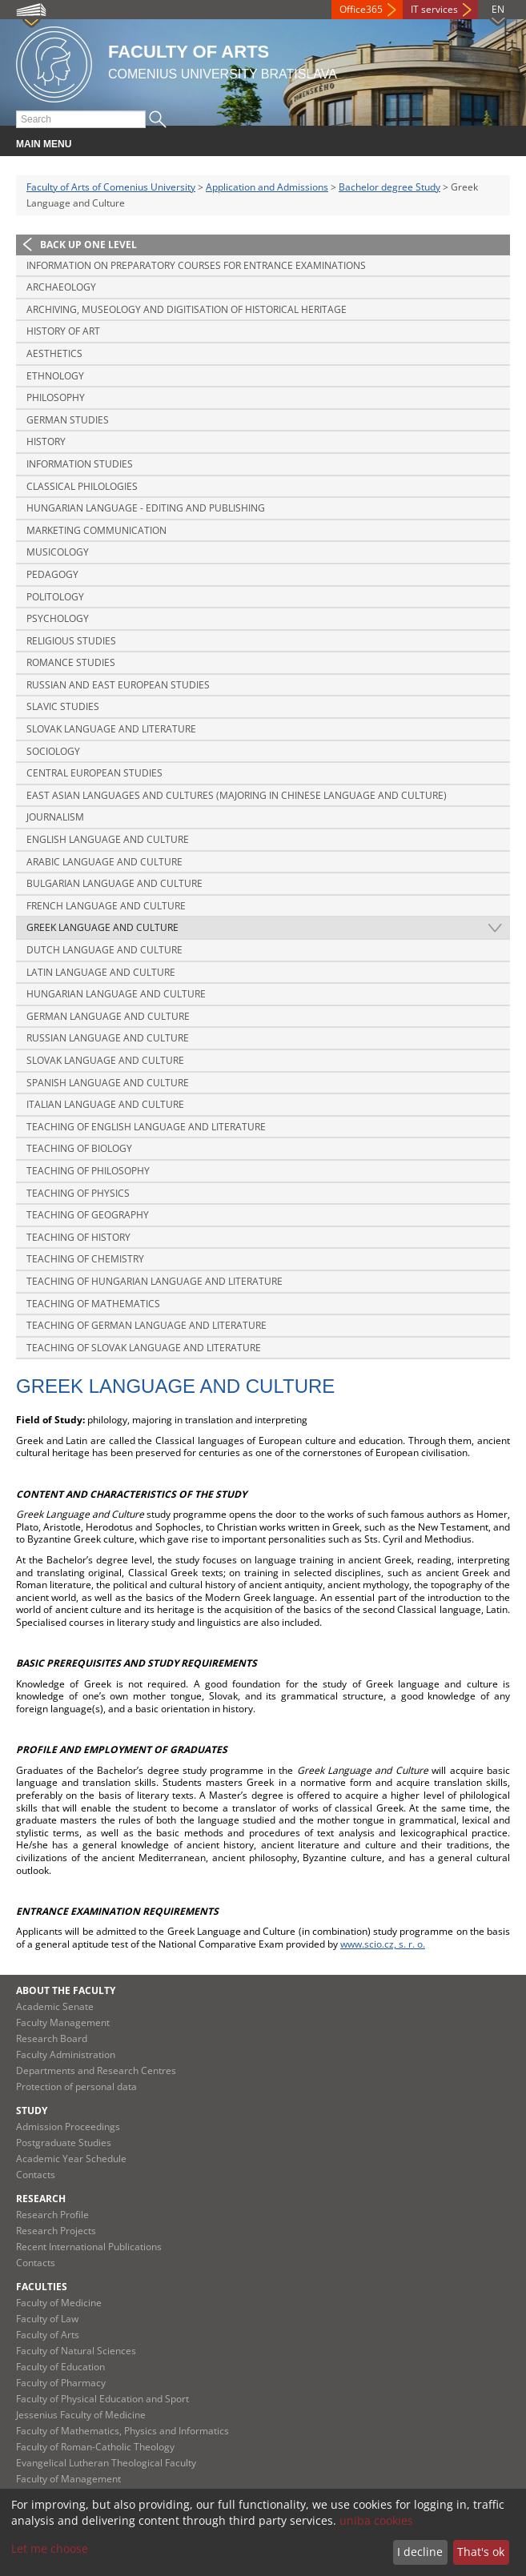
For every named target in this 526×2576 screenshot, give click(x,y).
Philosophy (55, 397)
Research (41, 2198)
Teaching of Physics (78, 1193)
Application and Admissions (267, 187)
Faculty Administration (65, 2054)
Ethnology (55, 376)
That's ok (480, 2551)
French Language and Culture (106, 906)
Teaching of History (78, 1237)
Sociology (53, 751)
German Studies (67, 420)
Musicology (57, 552)
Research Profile (52, 2214)
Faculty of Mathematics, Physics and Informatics (122, 2431)
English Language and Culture (107, 839)
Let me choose (49, 2548)
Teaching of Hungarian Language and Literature (154, 1281)
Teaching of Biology (79, 1148)
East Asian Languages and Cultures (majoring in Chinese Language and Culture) (236, 795)
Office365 (361, 9)
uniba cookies (376, 2520)
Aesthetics (54, 353)
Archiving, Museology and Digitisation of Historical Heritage (186, 309)
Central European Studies (94, 773)
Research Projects (56, 2230)
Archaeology (61, 287)
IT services (434, 9)
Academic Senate (55, 2006)
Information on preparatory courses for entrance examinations (196, 265)
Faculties (41, 2286)
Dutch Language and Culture (104, 950)
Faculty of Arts (47, 2334)
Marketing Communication (96, 530)
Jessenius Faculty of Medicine (81, 2415)
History (46, 441)
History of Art (63, 331)
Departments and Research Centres (96, 2070)
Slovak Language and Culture (105, 1060)
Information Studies (79, 464)
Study (31, 2110)
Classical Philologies (82, 486)
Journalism (55, 817)
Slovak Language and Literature (111, 729)
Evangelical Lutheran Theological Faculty (106, 2463)
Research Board (51, 2038)
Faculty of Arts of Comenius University (110, 187)
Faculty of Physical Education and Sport (102, 2398)
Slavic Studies (62, 706)
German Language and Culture (108, 1016)
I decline (420, 2551)
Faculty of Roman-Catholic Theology (95, 2447)
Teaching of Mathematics (93, 1303)
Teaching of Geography (87, 1215)
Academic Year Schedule (71, 2158)
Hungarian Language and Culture (116, 994)
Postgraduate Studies (63, 2142)
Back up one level (88, 244)
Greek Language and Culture (102, 927)
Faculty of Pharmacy (61, 2382)
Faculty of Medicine (59, 2302)
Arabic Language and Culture (104, 862)
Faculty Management (63, 2022)
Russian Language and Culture (107, 1038)
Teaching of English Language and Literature (146, 1127)
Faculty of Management (68, 2479)
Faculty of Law (47, 2318)
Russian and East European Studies (118, 685)
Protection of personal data (76, 2086)
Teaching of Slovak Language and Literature (143, 1347)
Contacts (35, 2174)
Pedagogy (52, 574)
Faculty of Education (60, 2366)
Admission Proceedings (68, 2126)
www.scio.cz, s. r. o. (382, 1944)
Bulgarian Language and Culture (114, 883)
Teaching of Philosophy (88, 1171)
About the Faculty (65, 1990)
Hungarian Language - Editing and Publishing (145, 508)
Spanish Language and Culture (107, 1082)
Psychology (57, 618)
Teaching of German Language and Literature (146, 1325)
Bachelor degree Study (389, 187)
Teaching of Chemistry (85, 1259)
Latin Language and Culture (100, 972)
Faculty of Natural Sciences (76, 2350)
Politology (55, 597)
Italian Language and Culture (105, 1104)
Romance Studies (70, 662)
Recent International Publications (89, 2246)
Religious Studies (71, 641)
